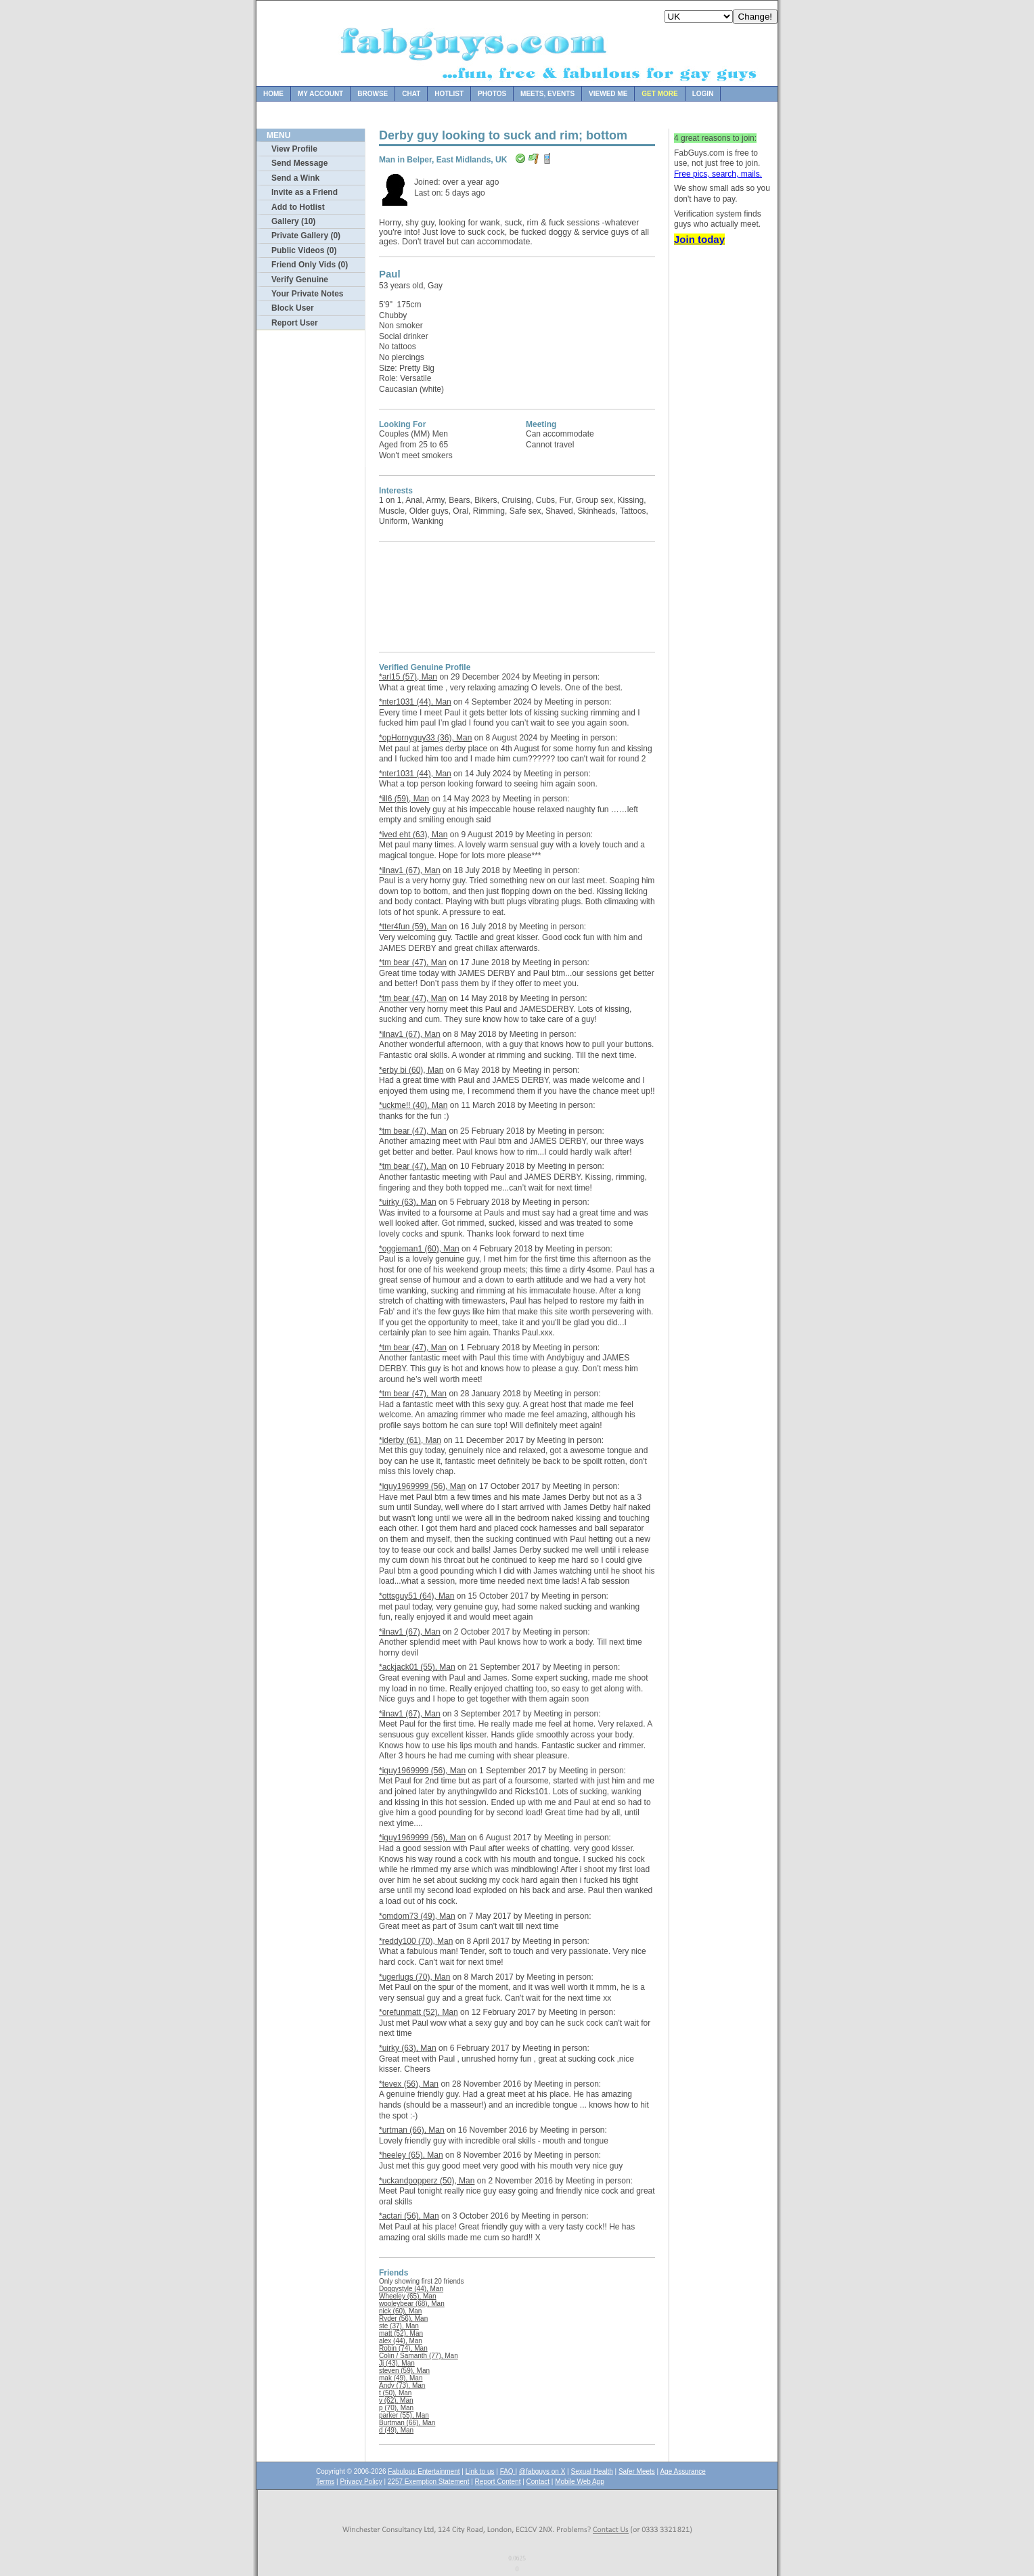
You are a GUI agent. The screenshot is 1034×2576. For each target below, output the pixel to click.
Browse (372, 93)
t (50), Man (395, 2393)
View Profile (294, 149)
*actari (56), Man (409, 2216)
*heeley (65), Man (411, 2155)
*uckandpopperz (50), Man (426, 2180)
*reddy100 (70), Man (416, 1941)
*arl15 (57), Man (408, 677)
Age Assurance (682, 2471)
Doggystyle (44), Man (411, 2288)
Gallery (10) (293, 221)
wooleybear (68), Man (412, 2303)
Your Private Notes (307, 293)
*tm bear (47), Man (413, 962)
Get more (659, 93)
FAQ (508, 2471)
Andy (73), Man (402, 2385)
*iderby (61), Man (410, 1440)
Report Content (498, 2481)
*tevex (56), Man (409, 2084)
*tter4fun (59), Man (413, 926)
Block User (292, 308)
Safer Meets (637, 2471)
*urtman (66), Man (412, 2130)
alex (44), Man (400, 2341)
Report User (294, 323)
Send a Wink (295, 178)
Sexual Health (592, 2471)
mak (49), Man (400, 2378)
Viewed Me (608, 93)
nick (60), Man (400, 2311)
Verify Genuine (299, 279)
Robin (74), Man (403, 2348)
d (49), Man (396, 2430)
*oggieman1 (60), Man (419, 1248)
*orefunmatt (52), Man (418, 2012)
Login (703, 93)
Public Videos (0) (303, 250)
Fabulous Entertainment (423, 2471)
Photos (492, 93)
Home (273, 93)
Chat (411, 93)
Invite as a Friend (304, 192)
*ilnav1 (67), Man (410, 870)
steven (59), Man (404, 2370)
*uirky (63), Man (407, 1202)
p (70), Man (396, 2408)
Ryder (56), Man (403, 2318)
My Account (320, 93)
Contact (537, 2481)
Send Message (299, 163)
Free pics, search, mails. (718, 174)
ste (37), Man (399, 2326)
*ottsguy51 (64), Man (416, 1596)
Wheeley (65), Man (407, 2296)
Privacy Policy (361, 2481)
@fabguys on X (542, 2471)
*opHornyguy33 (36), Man (425, 737)
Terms (325, 2481)
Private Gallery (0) (305, 235)
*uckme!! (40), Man (413, 1105)
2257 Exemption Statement (429, 2481)
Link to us (480, 2471)
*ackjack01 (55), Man (417, 1667)
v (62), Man (396, 2400)
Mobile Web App (579, 2481)
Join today (699, 239)
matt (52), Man (401, 2333)
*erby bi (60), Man (411, 1070)
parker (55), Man (404, 2415)
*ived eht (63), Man (413, 834)
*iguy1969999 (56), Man (422, 1486)
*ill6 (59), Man (404, 798)
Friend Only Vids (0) (309, 264)
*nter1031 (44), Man (415, 702)
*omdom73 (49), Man (417, 1916)
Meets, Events (547, 93)
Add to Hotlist (298, 207)
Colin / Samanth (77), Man (418, 2355)
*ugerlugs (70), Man (414, 1977)
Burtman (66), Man (407, 2422)
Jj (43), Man (397, 2363)
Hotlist (449, 93)
